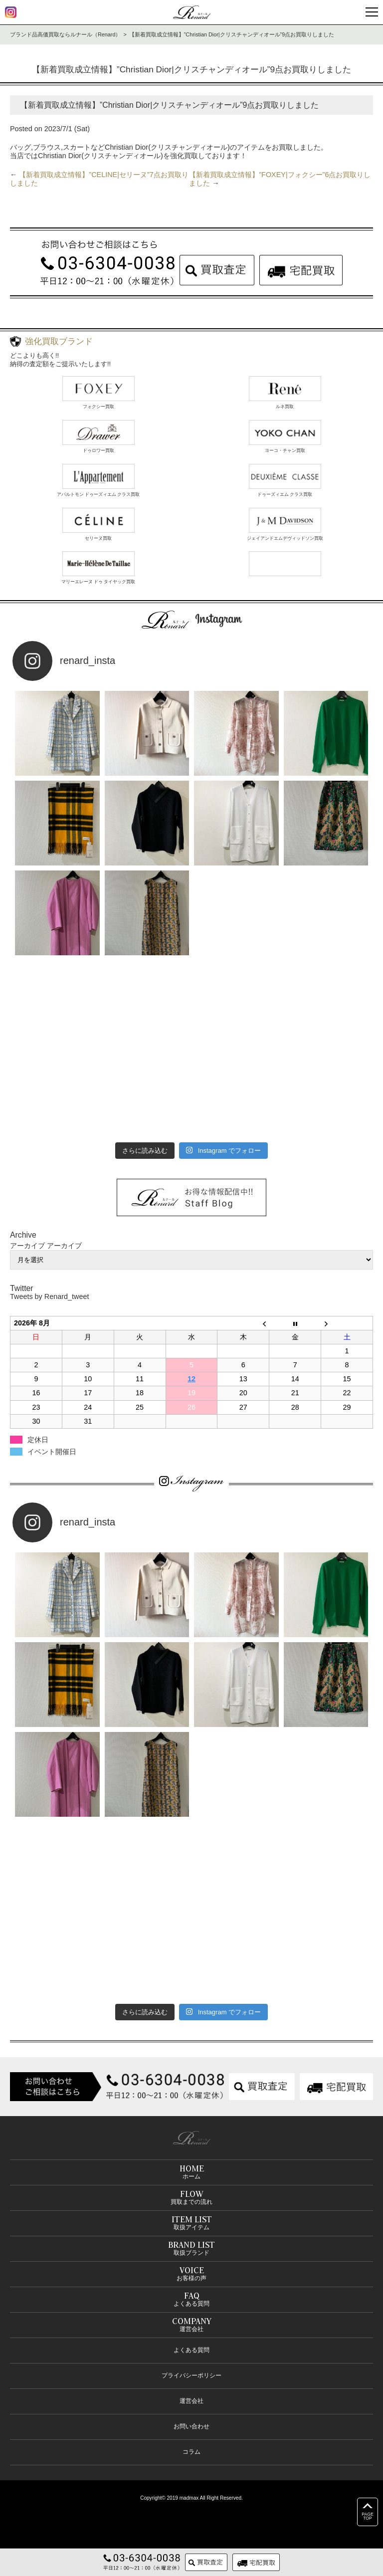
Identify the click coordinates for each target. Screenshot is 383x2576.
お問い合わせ (191, 2426)
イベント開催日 (51, 1452)
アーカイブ (64, 1246)
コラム (191, 2452)
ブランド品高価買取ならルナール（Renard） (65, 34)
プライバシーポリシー (191, 2375)
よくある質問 (191, 2350)
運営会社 (191, 2401)
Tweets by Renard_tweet (49, 1296)
